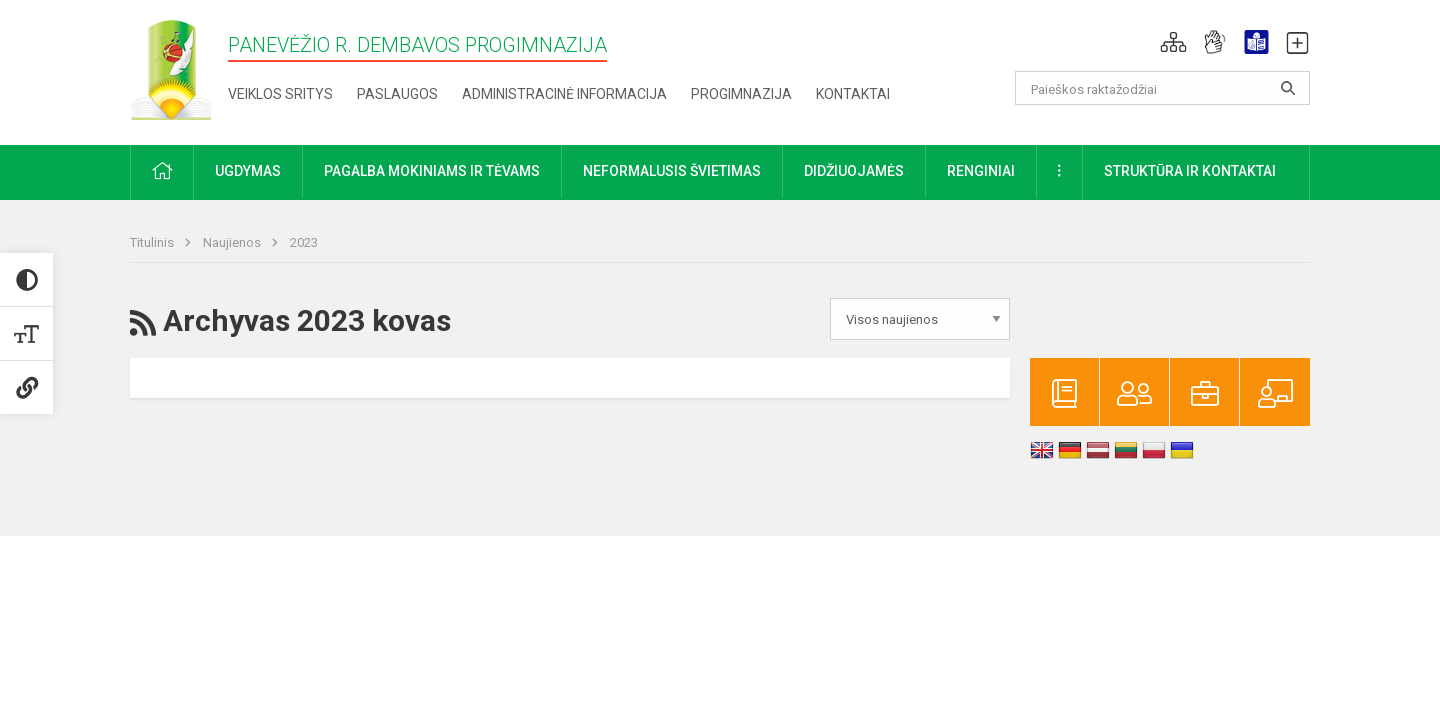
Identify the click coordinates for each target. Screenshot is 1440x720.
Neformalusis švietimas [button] (672, 171)
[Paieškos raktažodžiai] (1162, 88)
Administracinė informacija (564, 94)
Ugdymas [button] (248, 171)
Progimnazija (741, 94)
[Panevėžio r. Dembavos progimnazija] (171, 68)
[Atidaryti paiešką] (1288, 88)
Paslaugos (397, 94)
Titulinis (153, 242)
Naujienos (233, 242)
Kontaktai (853, 94)
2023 (304, 242)
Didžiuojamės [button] (854, 171)
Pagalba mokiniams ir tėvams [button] (432, 171)
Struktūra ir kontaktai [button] (1190, 171)
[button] (1173, 42)
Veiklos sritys (280, 94)
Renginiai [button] (981, 171)
